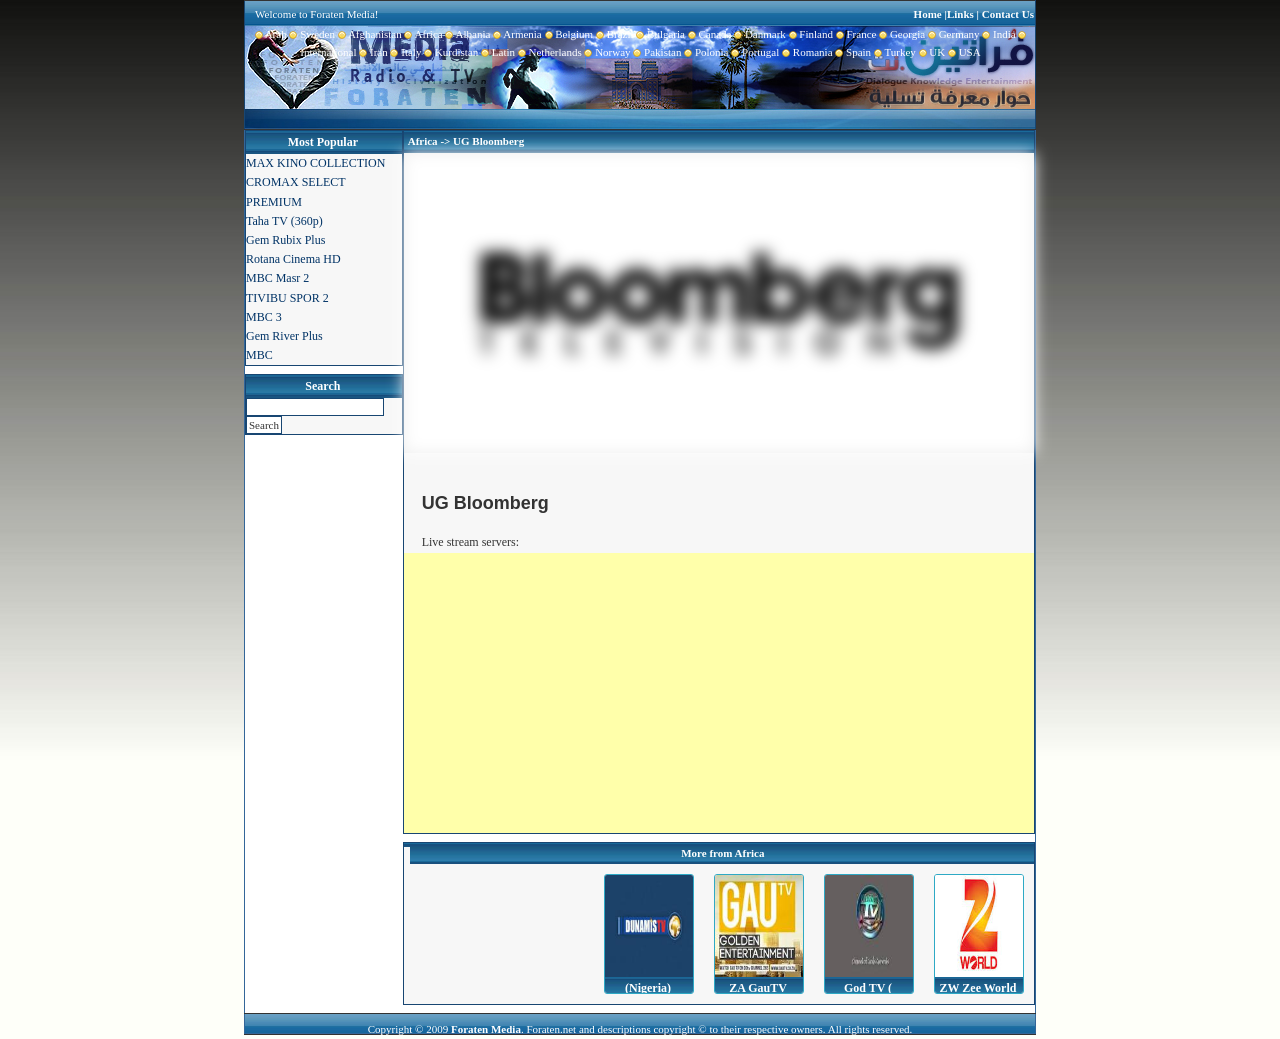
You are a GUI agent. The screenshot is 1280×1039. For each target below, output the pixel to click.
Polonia (704, 52)
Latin (496, 52)
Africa (422, 34)
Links (960, 14)
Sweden (311, 34)
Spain (852, 52)
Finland (809, 34)
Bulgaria (659, 34)
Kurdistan (449, 52)
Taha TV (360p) (284, 221)
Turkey (893, 52)
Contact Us (1008, 14)
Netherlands (548, 52)
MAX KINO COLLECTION (315, 163)
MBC (259, 355)
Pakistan (656, 52)
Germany (952, 34)
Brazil (613, 34)
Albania (467, 34)
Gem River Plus (284, 336)
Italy (405, 52)
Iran (372, 52)
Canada (708, 34)
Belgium (567, 34)
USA (963, 52)
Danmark (758, 34)
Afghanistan (368, 34)
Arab (271, 34)
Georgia (900, 34)
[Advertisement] (719, 693)
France (854, 34)
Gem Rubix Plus (285, 240)
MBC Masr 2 (277, 278)
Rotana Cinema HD (293, 259)
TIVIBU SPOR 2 (287, 298)
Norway (606, 52)
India (998, 34)
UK (930, 52)
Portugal (754, 52)
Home (928, 14)
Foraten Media (486, 1029)
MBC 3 (264, 317)
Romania (805, 52)
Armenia (515, 34)
